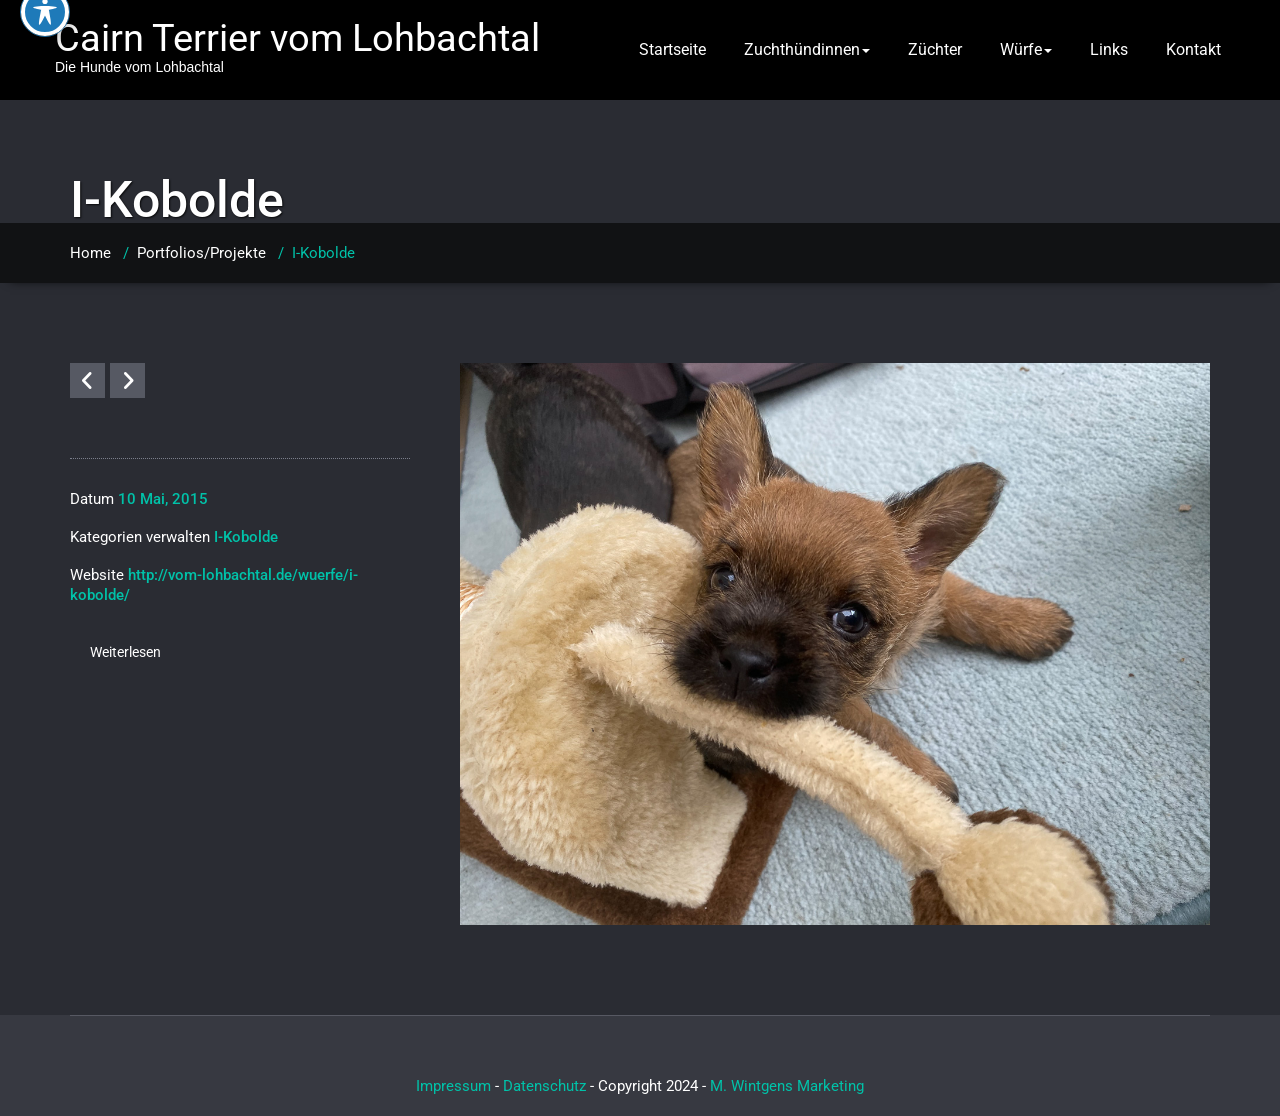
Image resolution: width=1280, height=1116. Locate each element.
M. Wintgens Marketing (787, 1086)
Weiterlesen (125, 652)
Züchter (935, 49)
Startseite (672, 49)
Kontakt (1193, 49)
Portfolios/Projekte (201, 253)
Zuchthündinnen (807, 49)
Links (1109, 49)
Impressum (453, 1086)
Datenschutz (544, 1086)
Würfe (1026, 49)
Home (90, 253)
